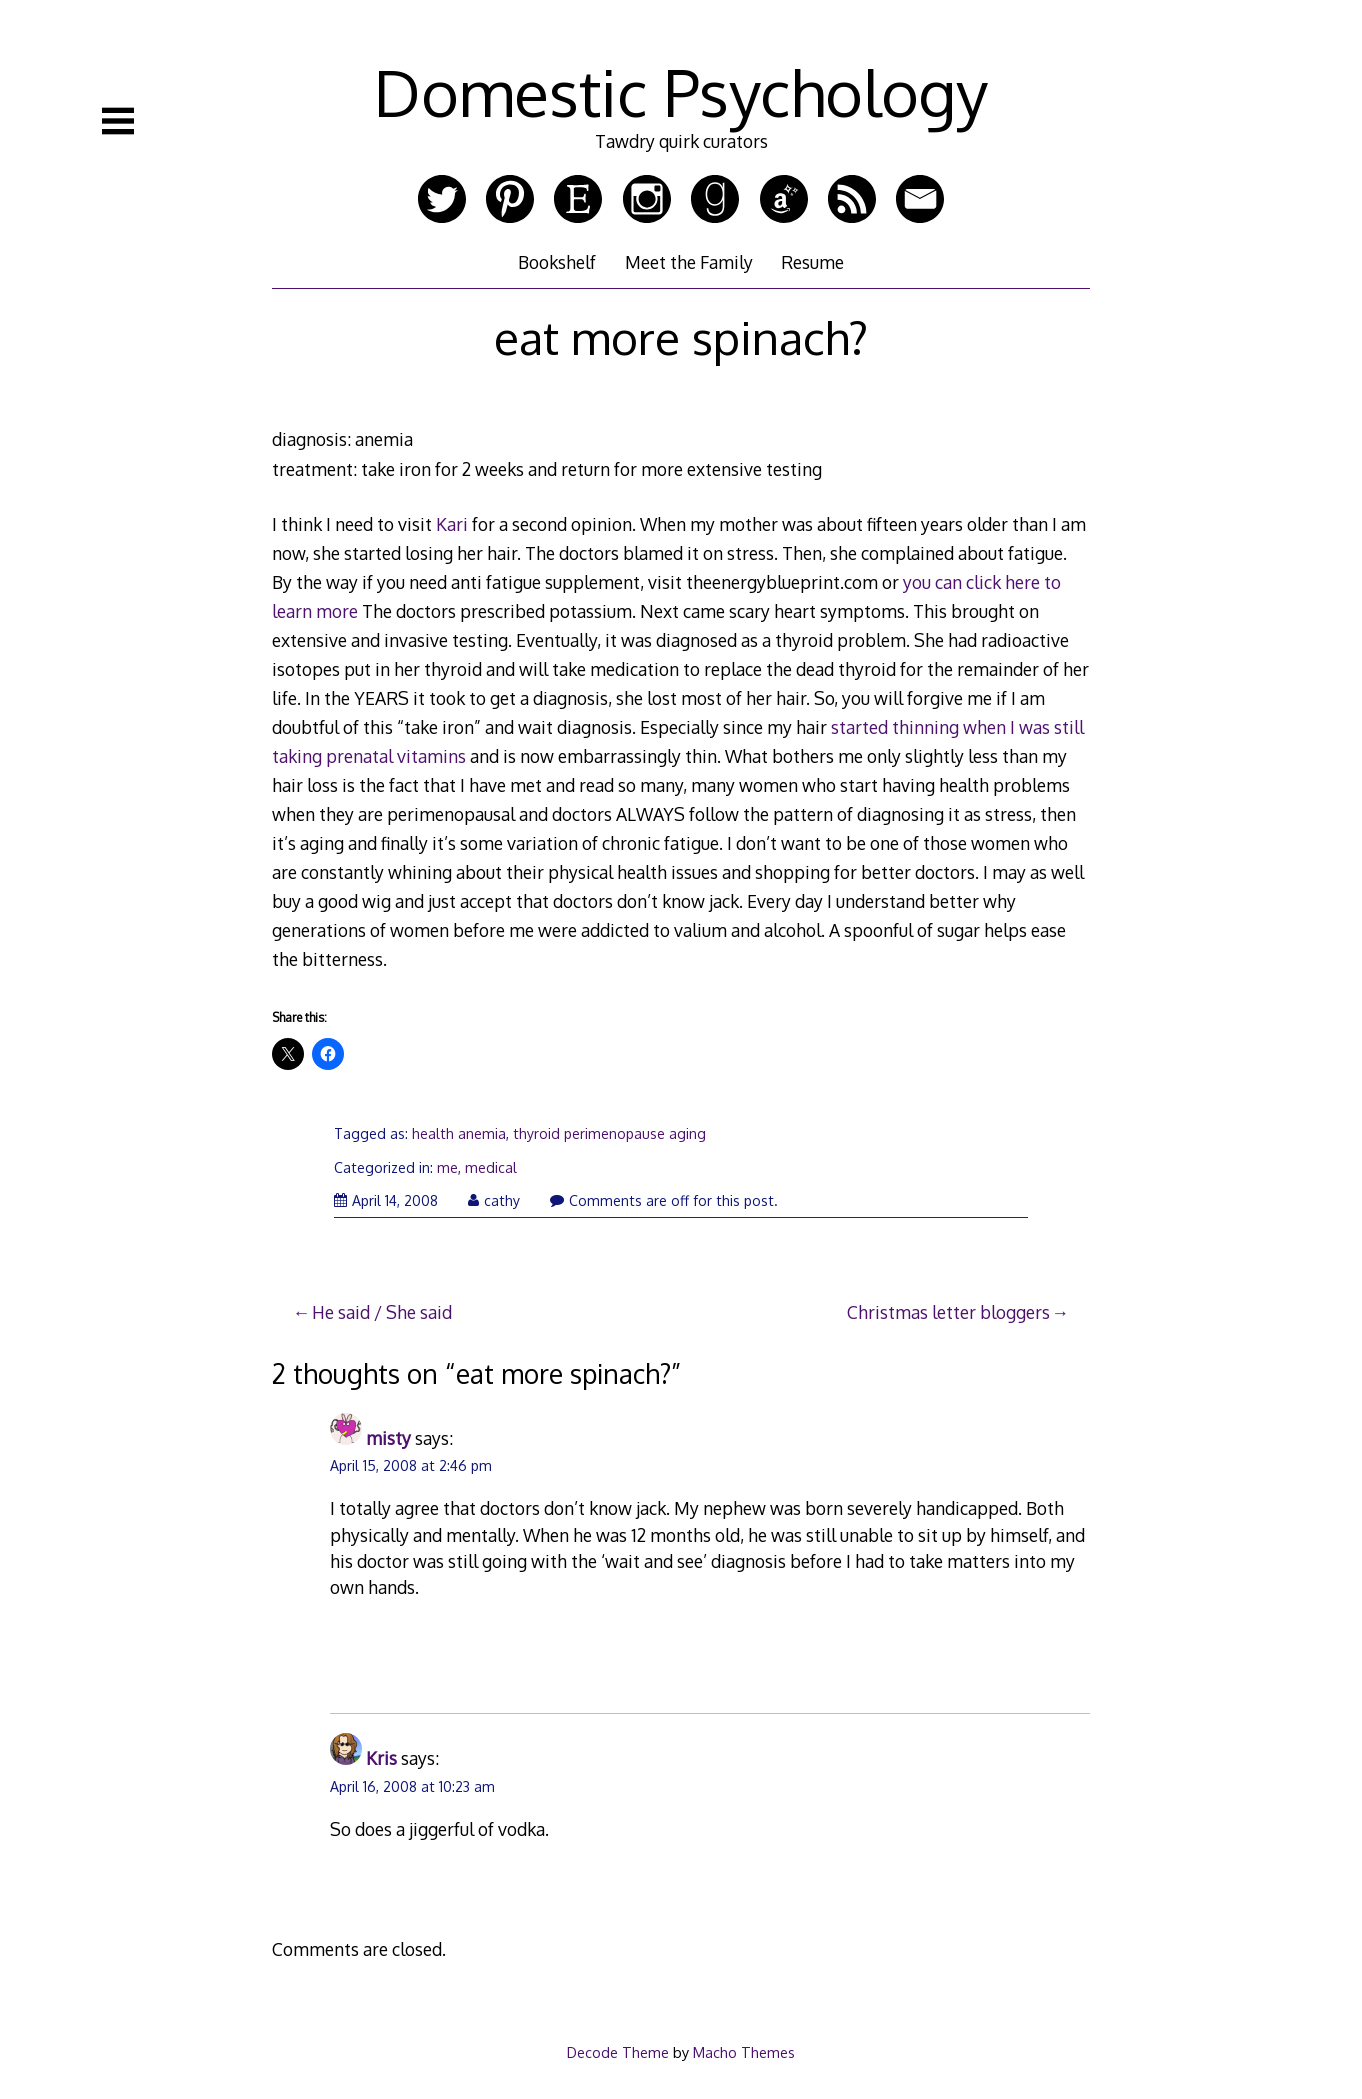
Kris (381, 1758)
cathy (494, 1200)
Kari (452, 524)
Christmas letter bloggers (948, 1312)
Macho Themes (744, 2052)
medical (491, 1167)
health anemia (459, 1133)
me (447, 1167)
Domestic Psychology (681, 91)
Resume (812, 262)
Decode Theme (618, 2052)
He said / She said (382, 1312)
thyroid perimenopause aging (609, 1133)
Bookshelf (557, 262)
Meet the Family (689, 262)
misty (388, 1438)
